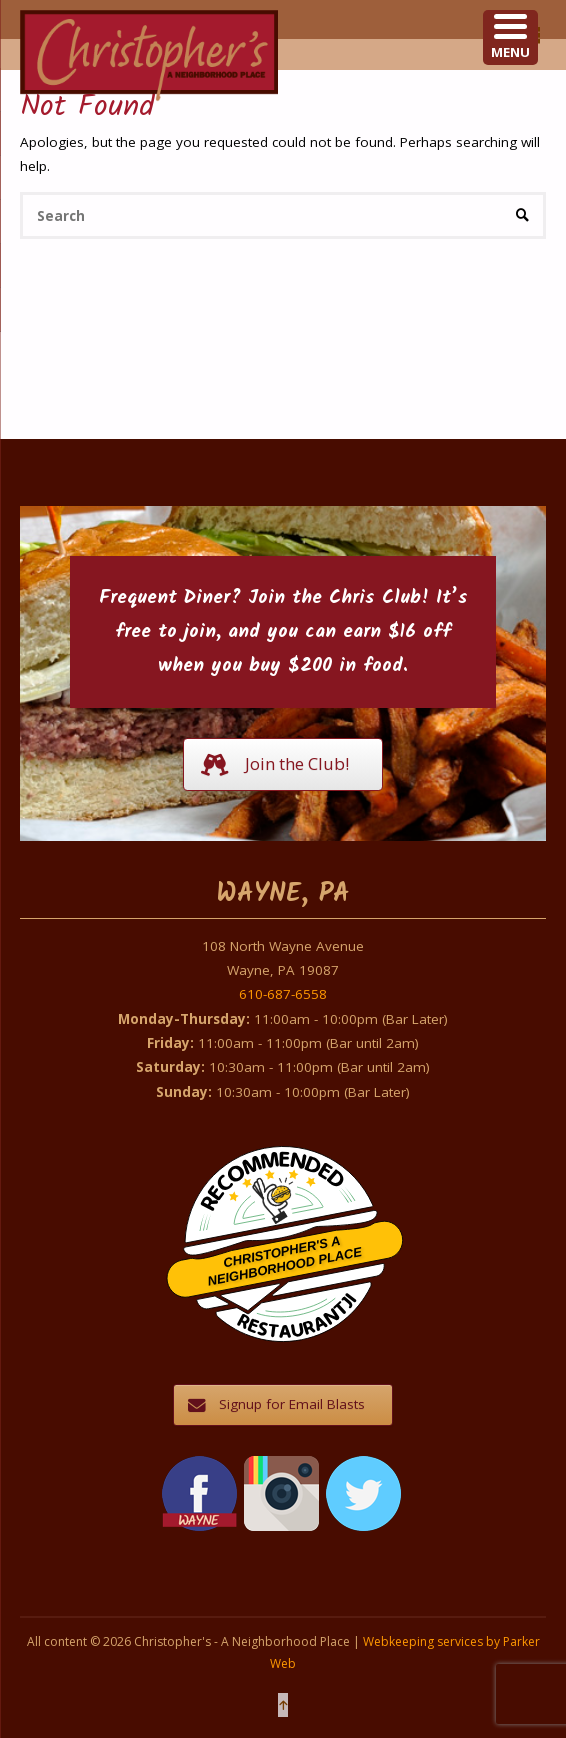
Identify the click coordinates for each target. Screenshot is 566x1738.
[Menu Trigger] (510, 37)
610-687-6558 (283, 994)
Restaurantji (296, 1302)
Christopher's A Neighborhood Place (284, 1262)
